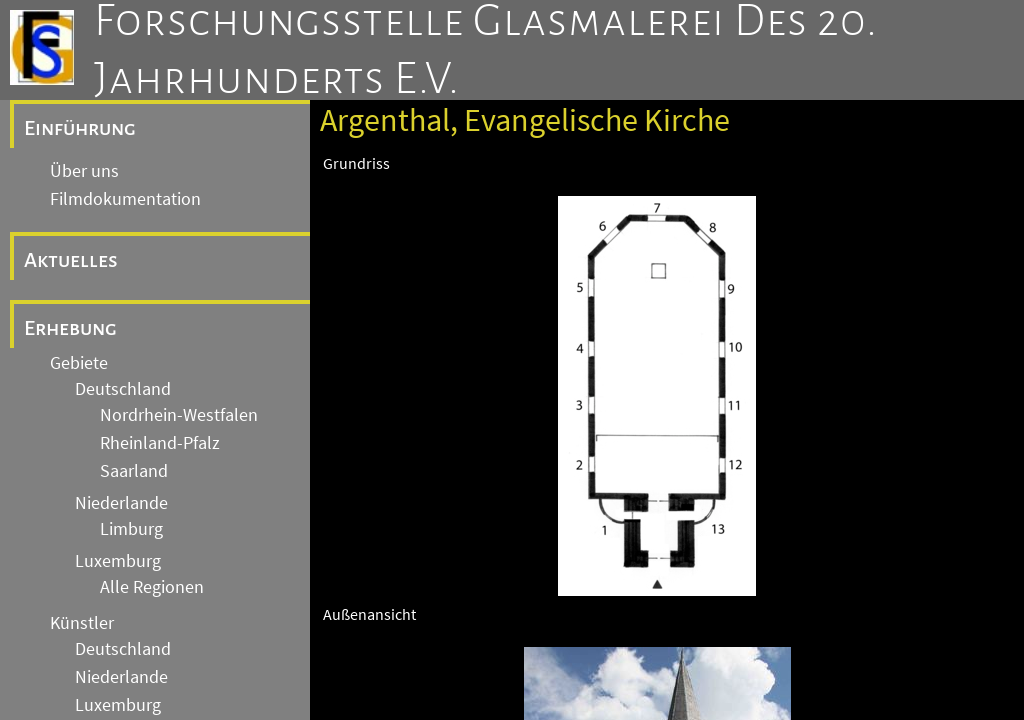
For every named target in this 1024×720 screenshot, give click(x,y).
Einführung (80, 128)
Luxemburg (118, 561)
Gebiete (79, 363)
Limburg (131, 529)
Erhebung (70, 328)
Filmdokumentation (125, 199)
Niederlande (121, 503)
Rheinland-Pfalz (160, 443)
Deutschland (123, 389)
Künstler (82, 623)
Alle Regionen (152, 587)
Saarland (134, 471)
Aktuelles (71, 260)
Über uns (84, 171)
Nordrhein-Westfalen (179, 415)
